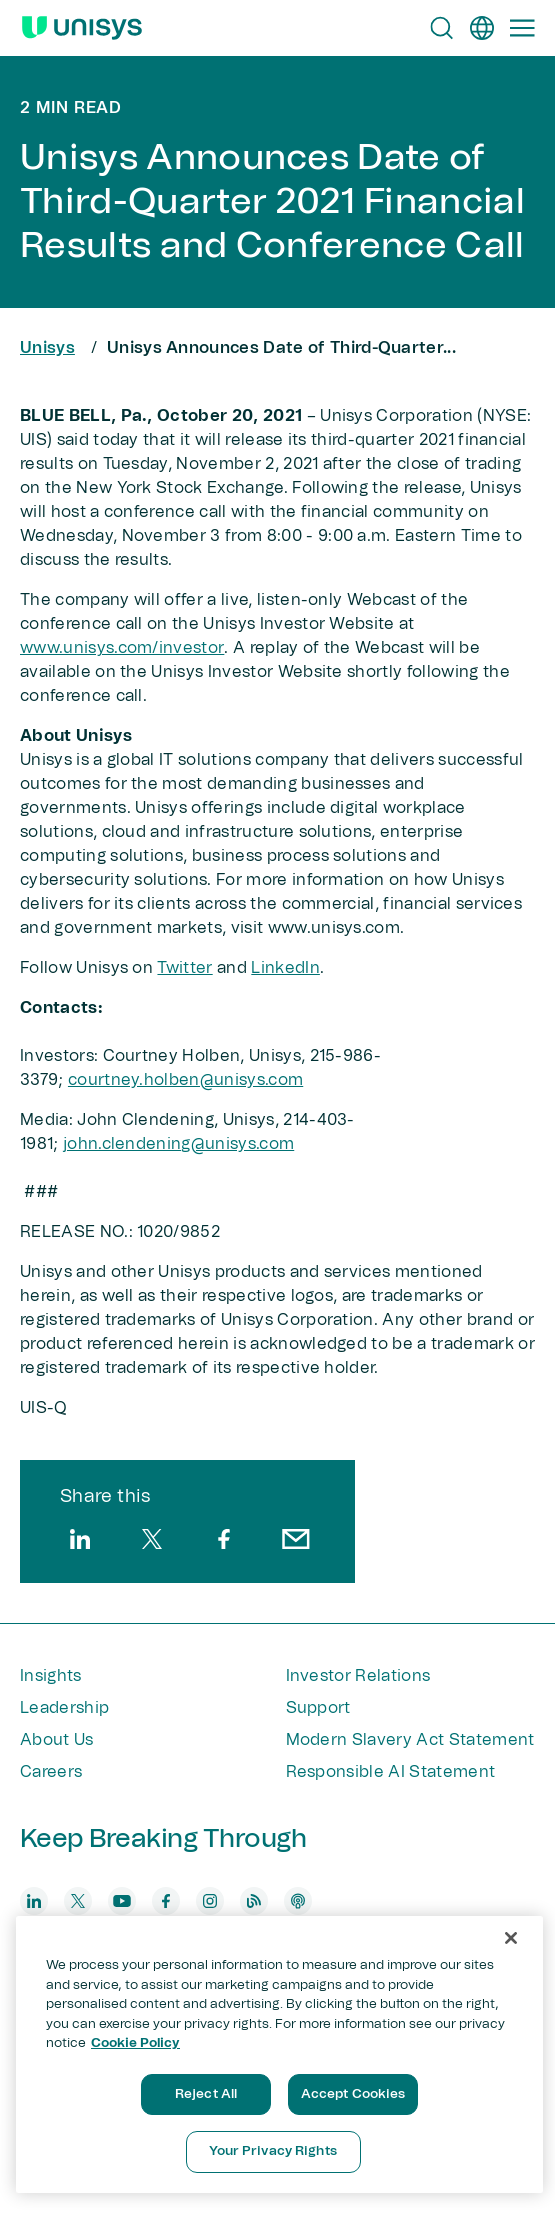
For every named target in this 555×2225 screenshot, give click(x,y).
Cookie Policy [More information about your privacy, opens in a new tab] (135, 2043)
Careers (51, 1772)
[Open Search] (442, 28)
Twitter (184, 968)
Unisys (47, 348)
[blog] (254, 1901)
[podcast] (298, 1901)
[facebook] (224, 1539)
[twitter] (152, 1539)
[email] (296, 1539)
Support (318, 1708)
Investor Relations (358, 1676)
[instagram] (210, 1901)
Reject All (206, 2094)
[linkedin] (80, 1539)
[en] (482, 28)
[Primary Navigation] (522, 28)
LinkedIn (285, 968)
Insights (51, 1676)
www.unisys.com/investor (122, 648)
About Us (57, 1740)
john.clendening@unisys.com (178, 1144)
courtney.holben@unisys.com (185, 1080)
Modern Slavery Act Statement (410, 1740)
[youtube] (122, 1901)
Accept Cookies (353, 2094)
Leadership (64, 1708)
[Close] (511, 1938)
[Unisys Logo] (82, 28)
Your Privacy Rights (272, 2151)
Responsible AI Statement (391, 1772)
